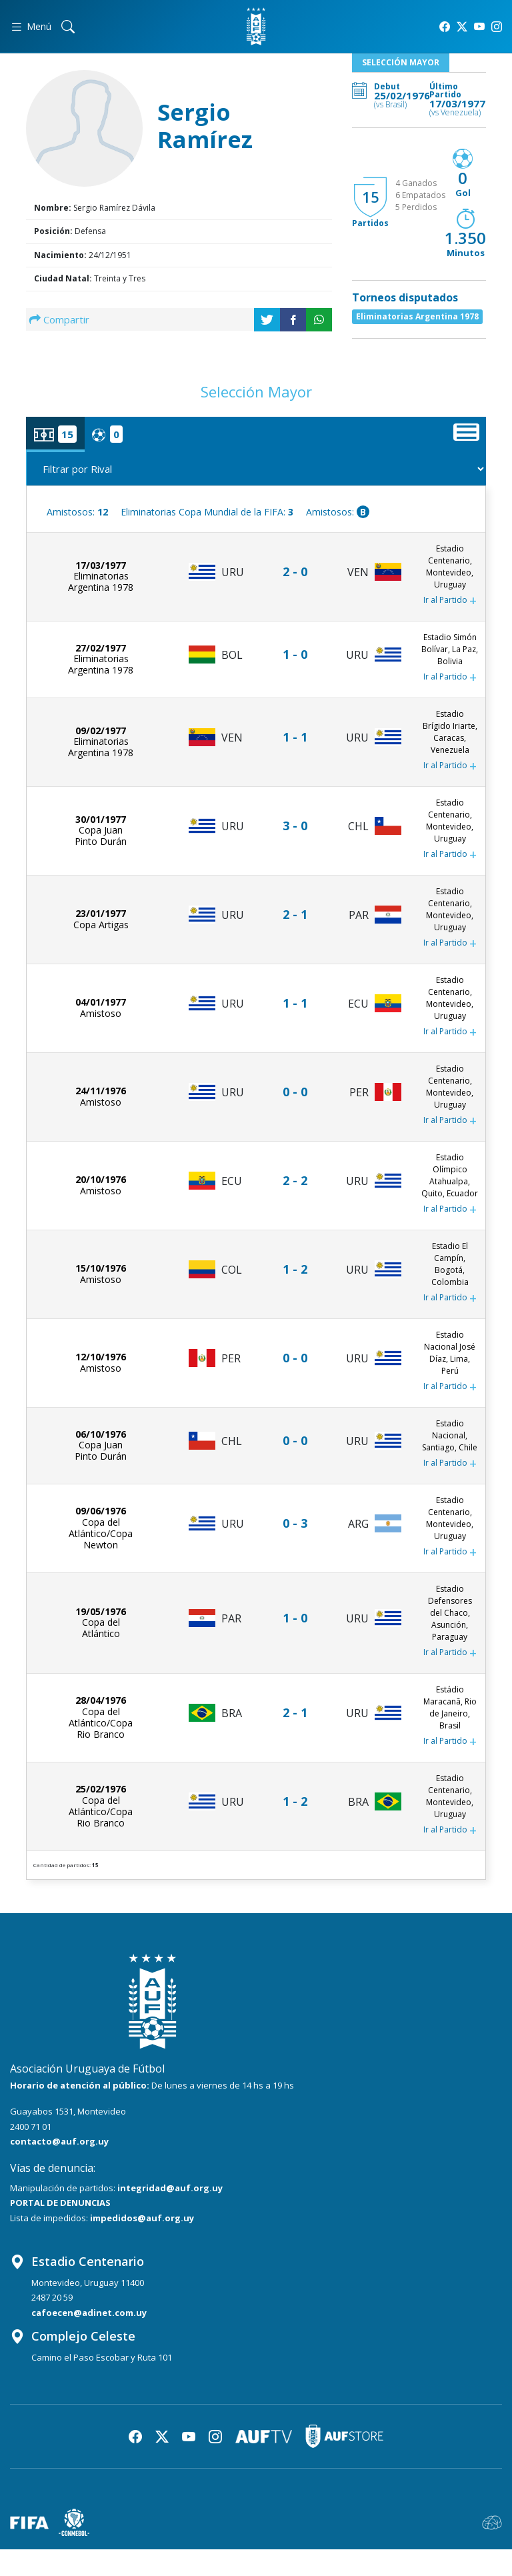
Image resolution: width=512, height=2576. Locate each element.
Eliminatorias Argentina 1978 (417, 316)
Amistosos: (77, 511)
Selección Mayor (400, 62)
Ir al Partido (450, 601)
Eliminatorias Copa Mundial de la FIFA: (207, 511)
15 (370, 197)
